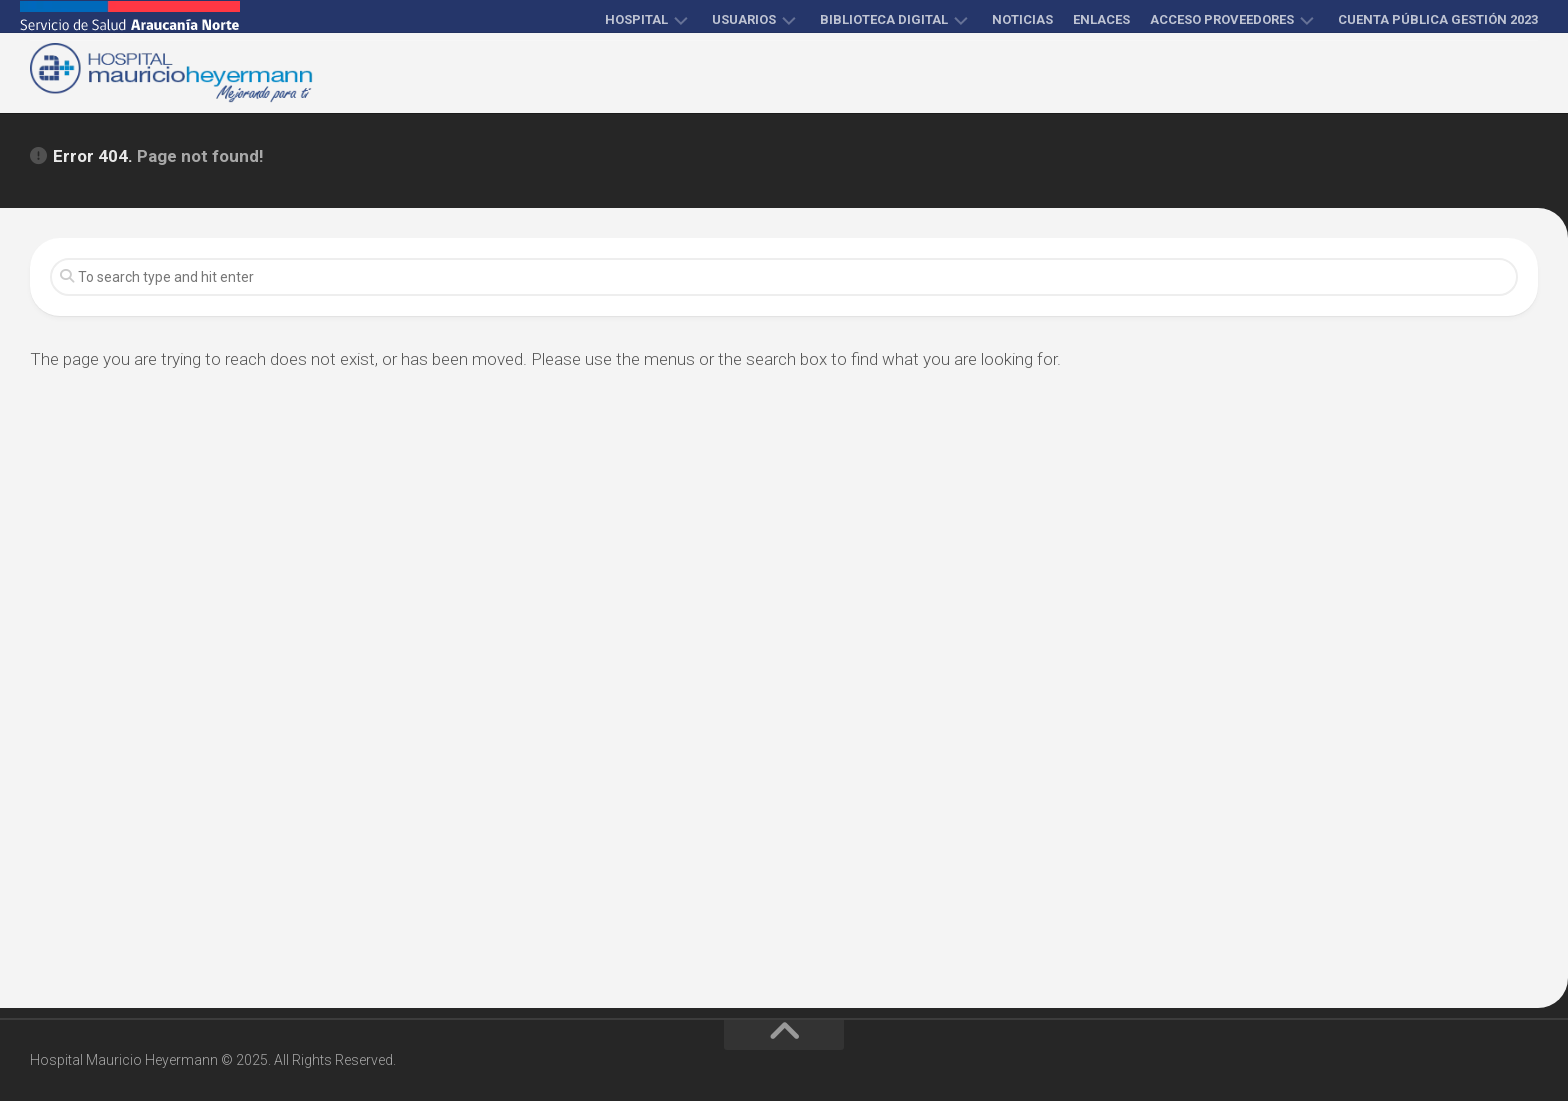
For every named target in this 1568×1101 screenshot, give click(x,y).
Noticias (1022, 19)
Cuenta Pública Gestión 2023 (1438, 19)
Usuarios (744, 19)
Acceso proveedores (1222, 19)
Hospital (636, 19)
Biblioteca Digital (884, 19)
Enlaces (1101, 19)
